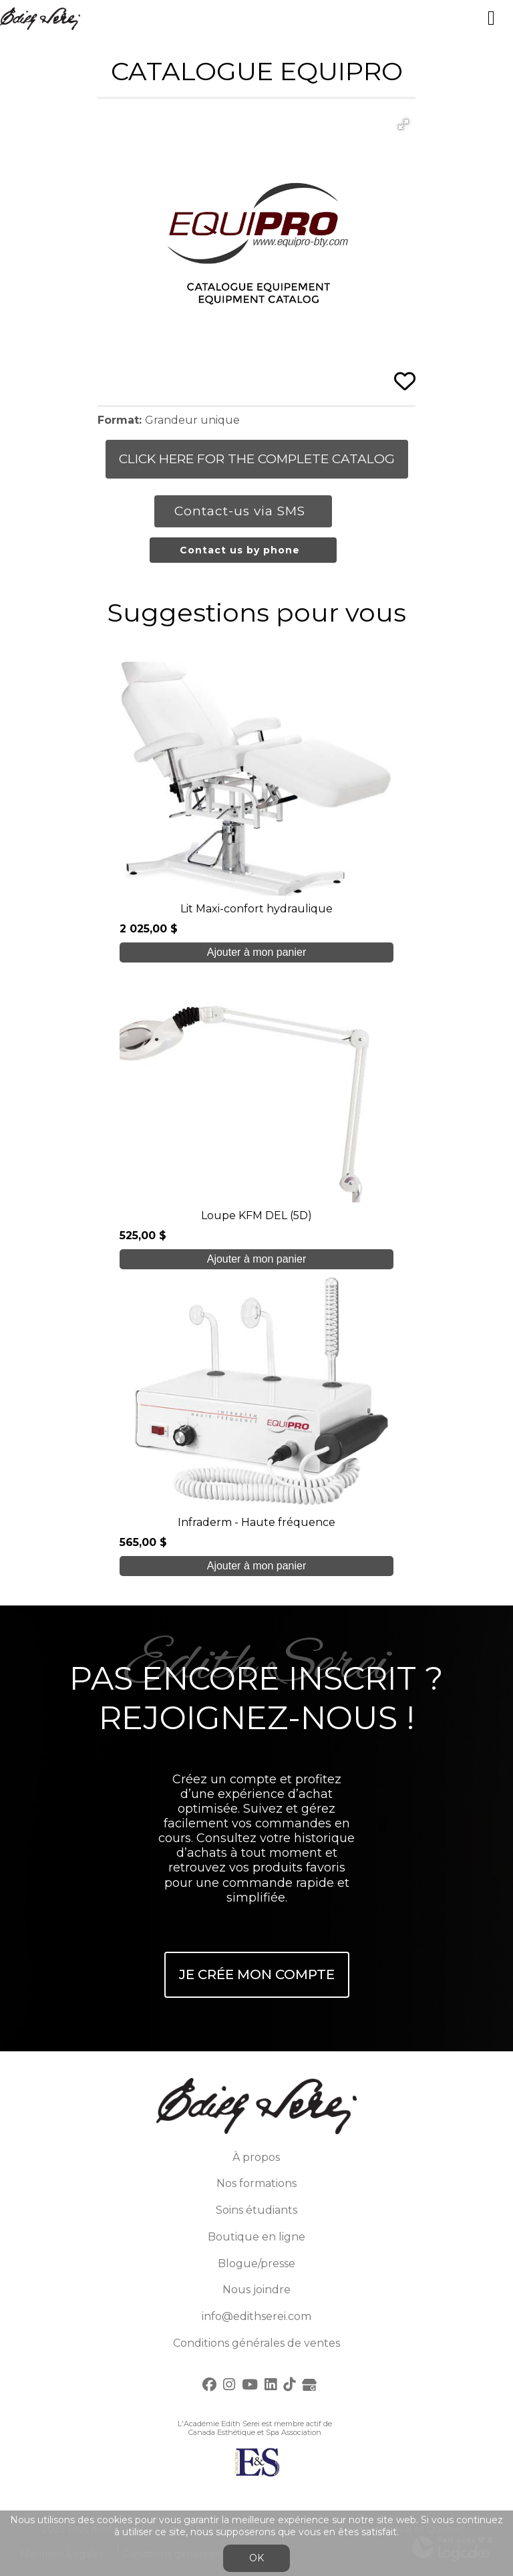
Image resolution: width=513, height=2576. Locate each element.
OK (256, 2558)
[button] (403, 124)
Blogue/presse (256, 2263)
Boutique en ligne (256, 2236)
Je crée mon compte (257, 1974)
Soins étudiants (256, 2210)
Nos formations (256, 2183)
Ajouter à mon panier (257, 952)
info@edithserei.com (256, 2316)
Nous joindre (256, 2289)
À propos (256, 2157)
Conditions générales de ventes (256, 2343)
